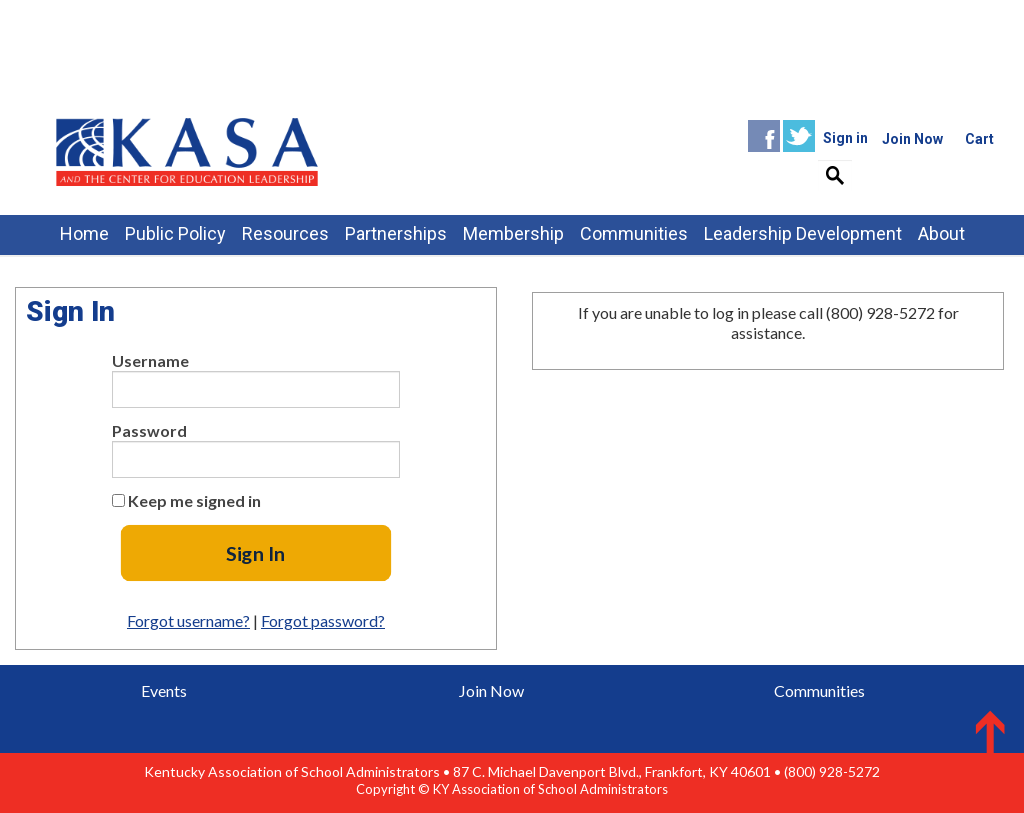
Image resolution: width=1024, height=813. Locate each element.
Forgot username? (188, 620)
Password (149, 430)
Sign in (845, 138)
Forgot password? (323, 620)
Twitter (799, 136)
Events (164, 690)
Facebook (764, 136)
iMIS (187, 150)
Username (150, 360)
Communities (819, 690)
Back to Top (971, 730)
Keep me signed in (194, 500)
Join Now (491, 690)
